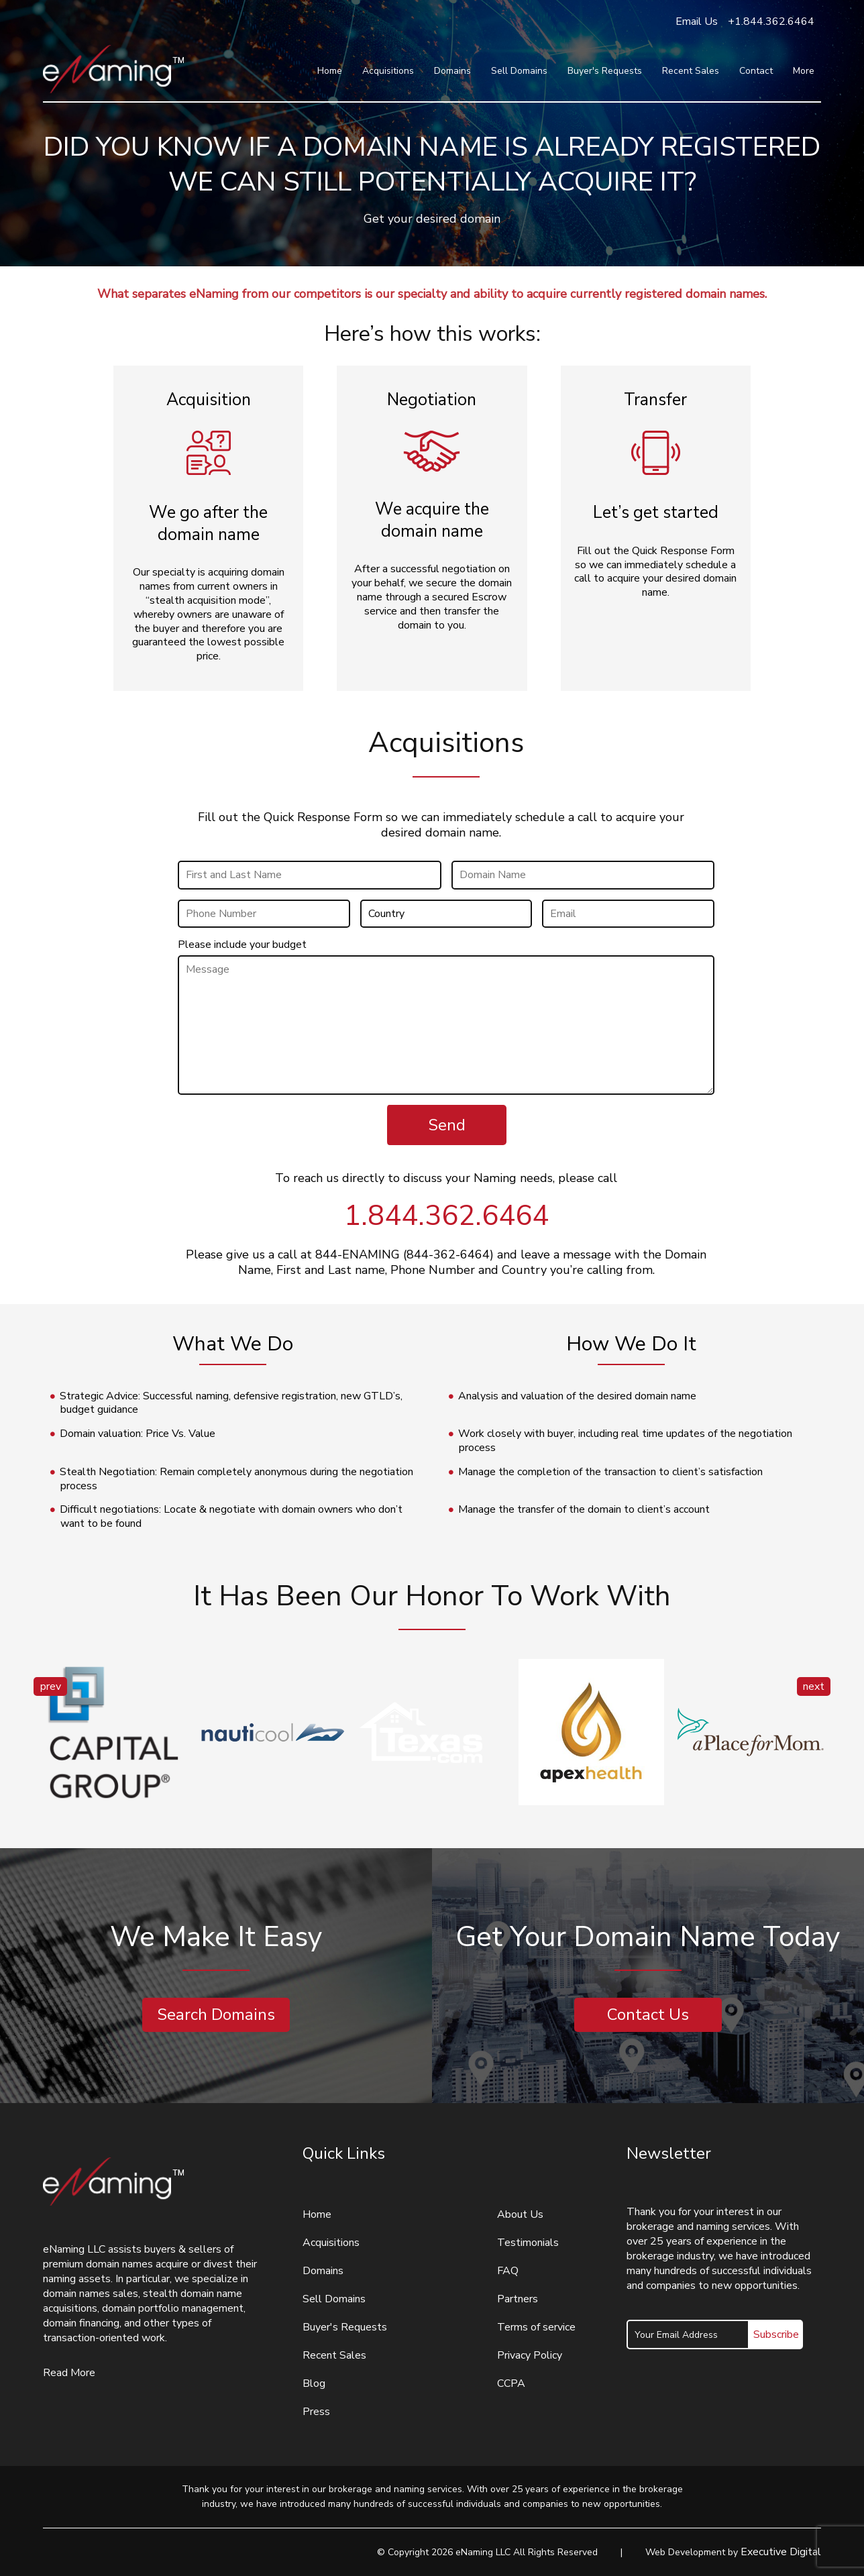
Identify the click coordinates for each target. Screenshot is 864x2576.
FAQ (508, 2270)
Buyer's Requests (605, 70)
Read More (69, 2372)
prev (50, 1686)
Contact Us (648, 2014)
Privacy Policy (529, 2355)
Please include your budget (242, 945)
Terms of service (536, 2327)
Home (329, 70)
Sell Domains (519, 70)
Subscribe (776, 2334)
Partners (517, 2299)
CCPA (511, 2383)
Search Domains (216, 2014)
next (813, 1686)
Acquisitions (388, 70)
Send (447, 1125)
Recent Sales (690, 70)
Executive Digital (781, 2551)
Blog (314, 2383)
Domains (452, 70)
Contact (756, 70)
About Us (520, 2214)
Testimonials (528, 2242)
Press (316, 2411)
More (803, 70)
